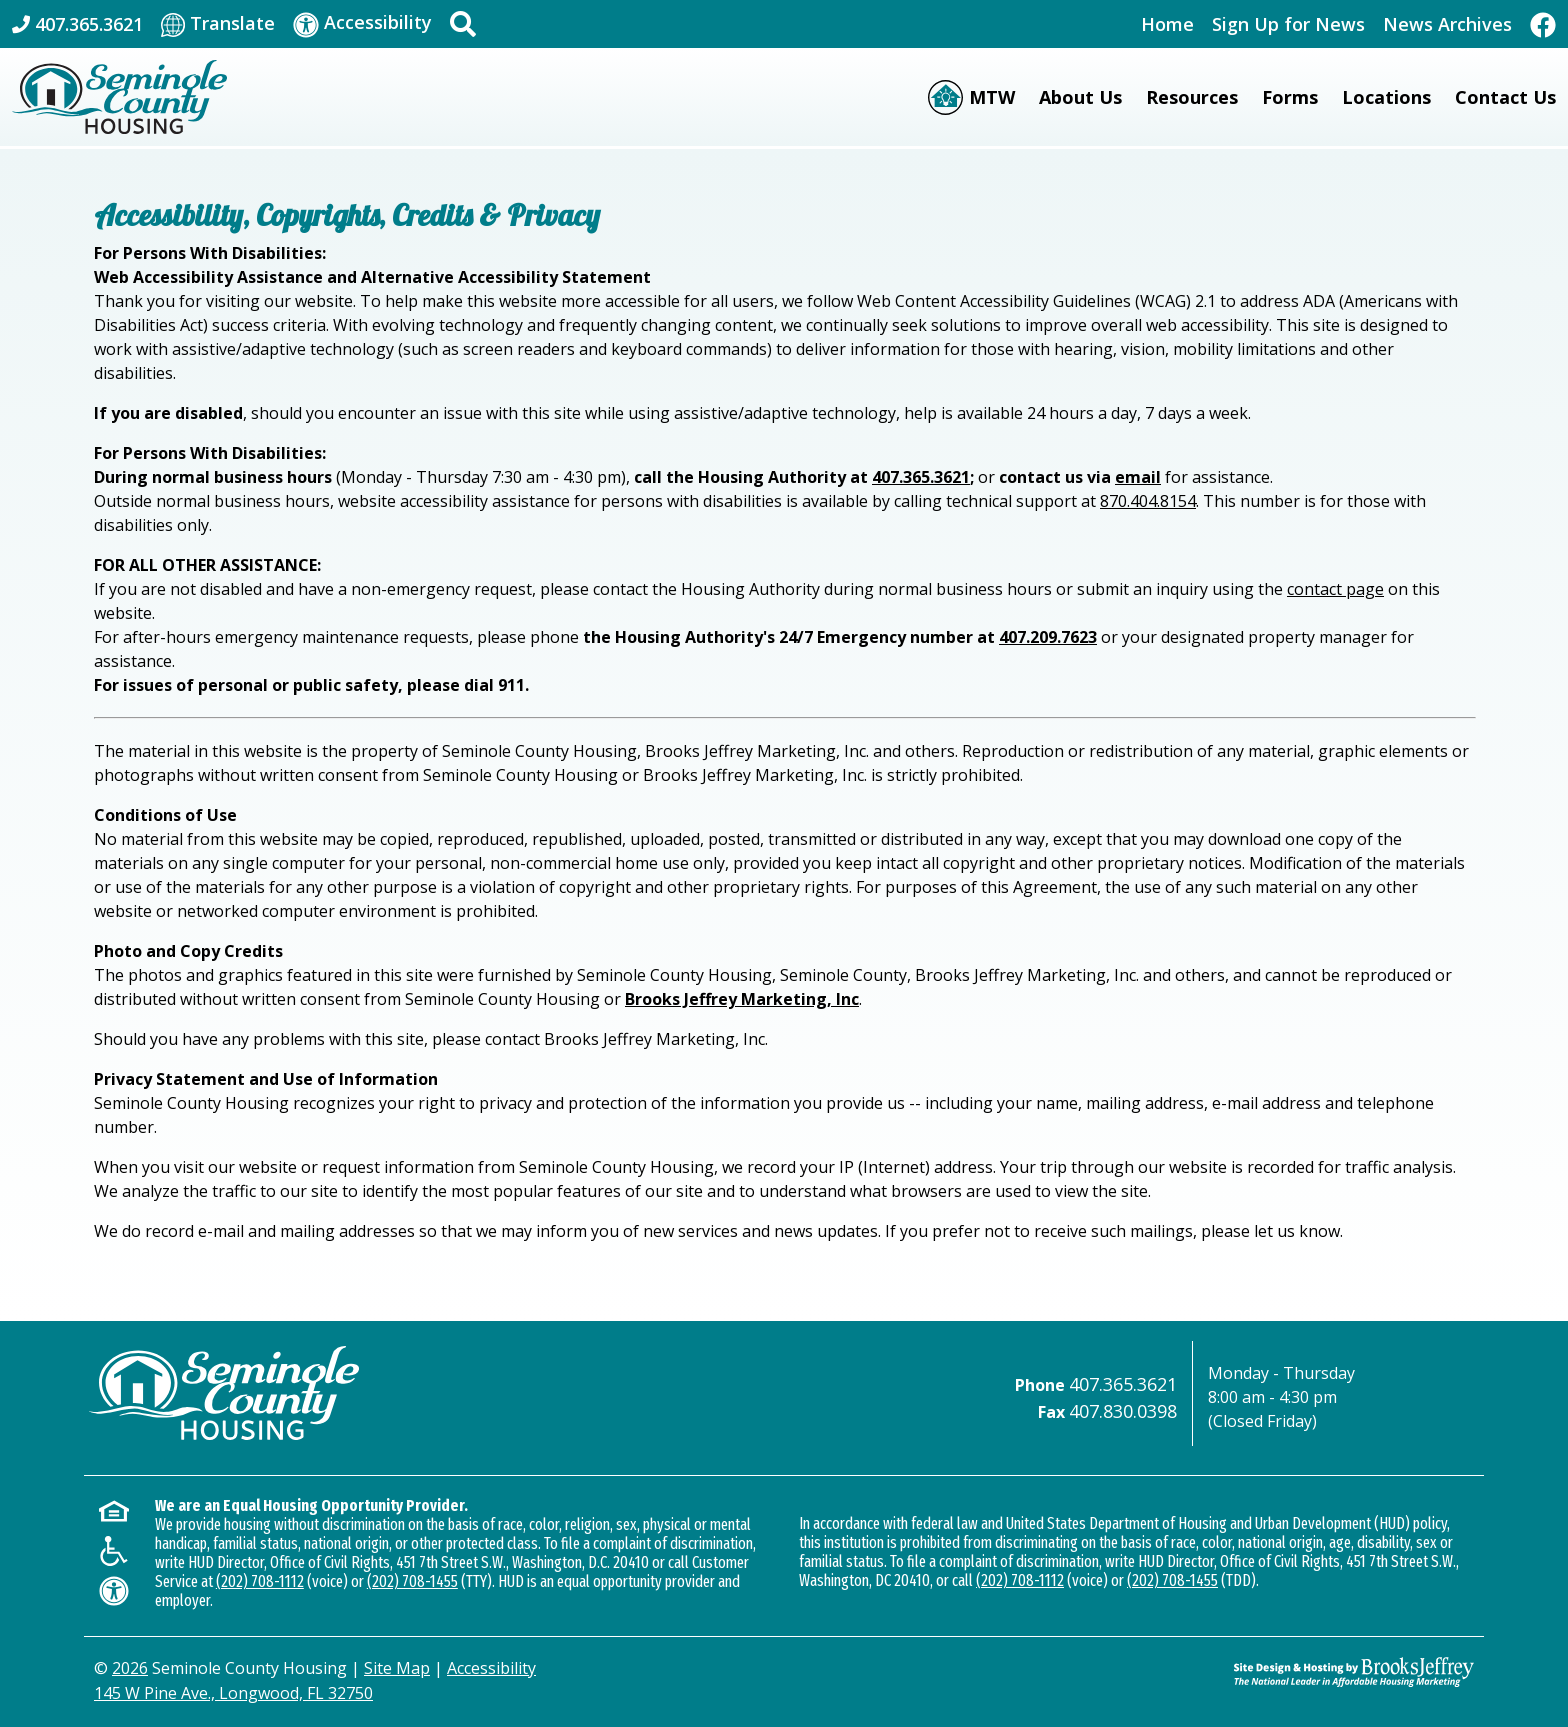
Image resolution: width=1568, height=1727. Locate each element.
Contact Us (1505, 97)
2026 (130, 1668)
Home (1167, 24)
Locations (1386, 97)
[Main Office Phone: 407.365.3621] (77, 24)
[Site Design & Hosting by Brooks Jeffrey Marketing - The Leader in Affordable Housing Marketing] (1354, 1672)
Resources (1192, 97)
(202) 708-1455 (412, 1581)
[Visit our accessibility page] (362, 23)
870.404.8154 (1148, 501)
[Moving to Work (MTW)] (971, 97)
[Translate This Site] (218, 24)
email (1138, 477)
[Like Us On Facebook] (1543, 23)
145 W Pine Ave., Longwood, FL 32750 (233, 1693)
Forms (1290, 97)
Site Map (397, 1668)
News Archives (1447, 24)
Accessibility (491, 1668)
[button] (463, 24)
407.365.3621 (921, 477)
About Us (1080, 97)
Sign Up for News (1288, 24)
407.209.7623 (1048, 637)
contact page (1335, 589)
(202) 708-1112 (260, 1581)
